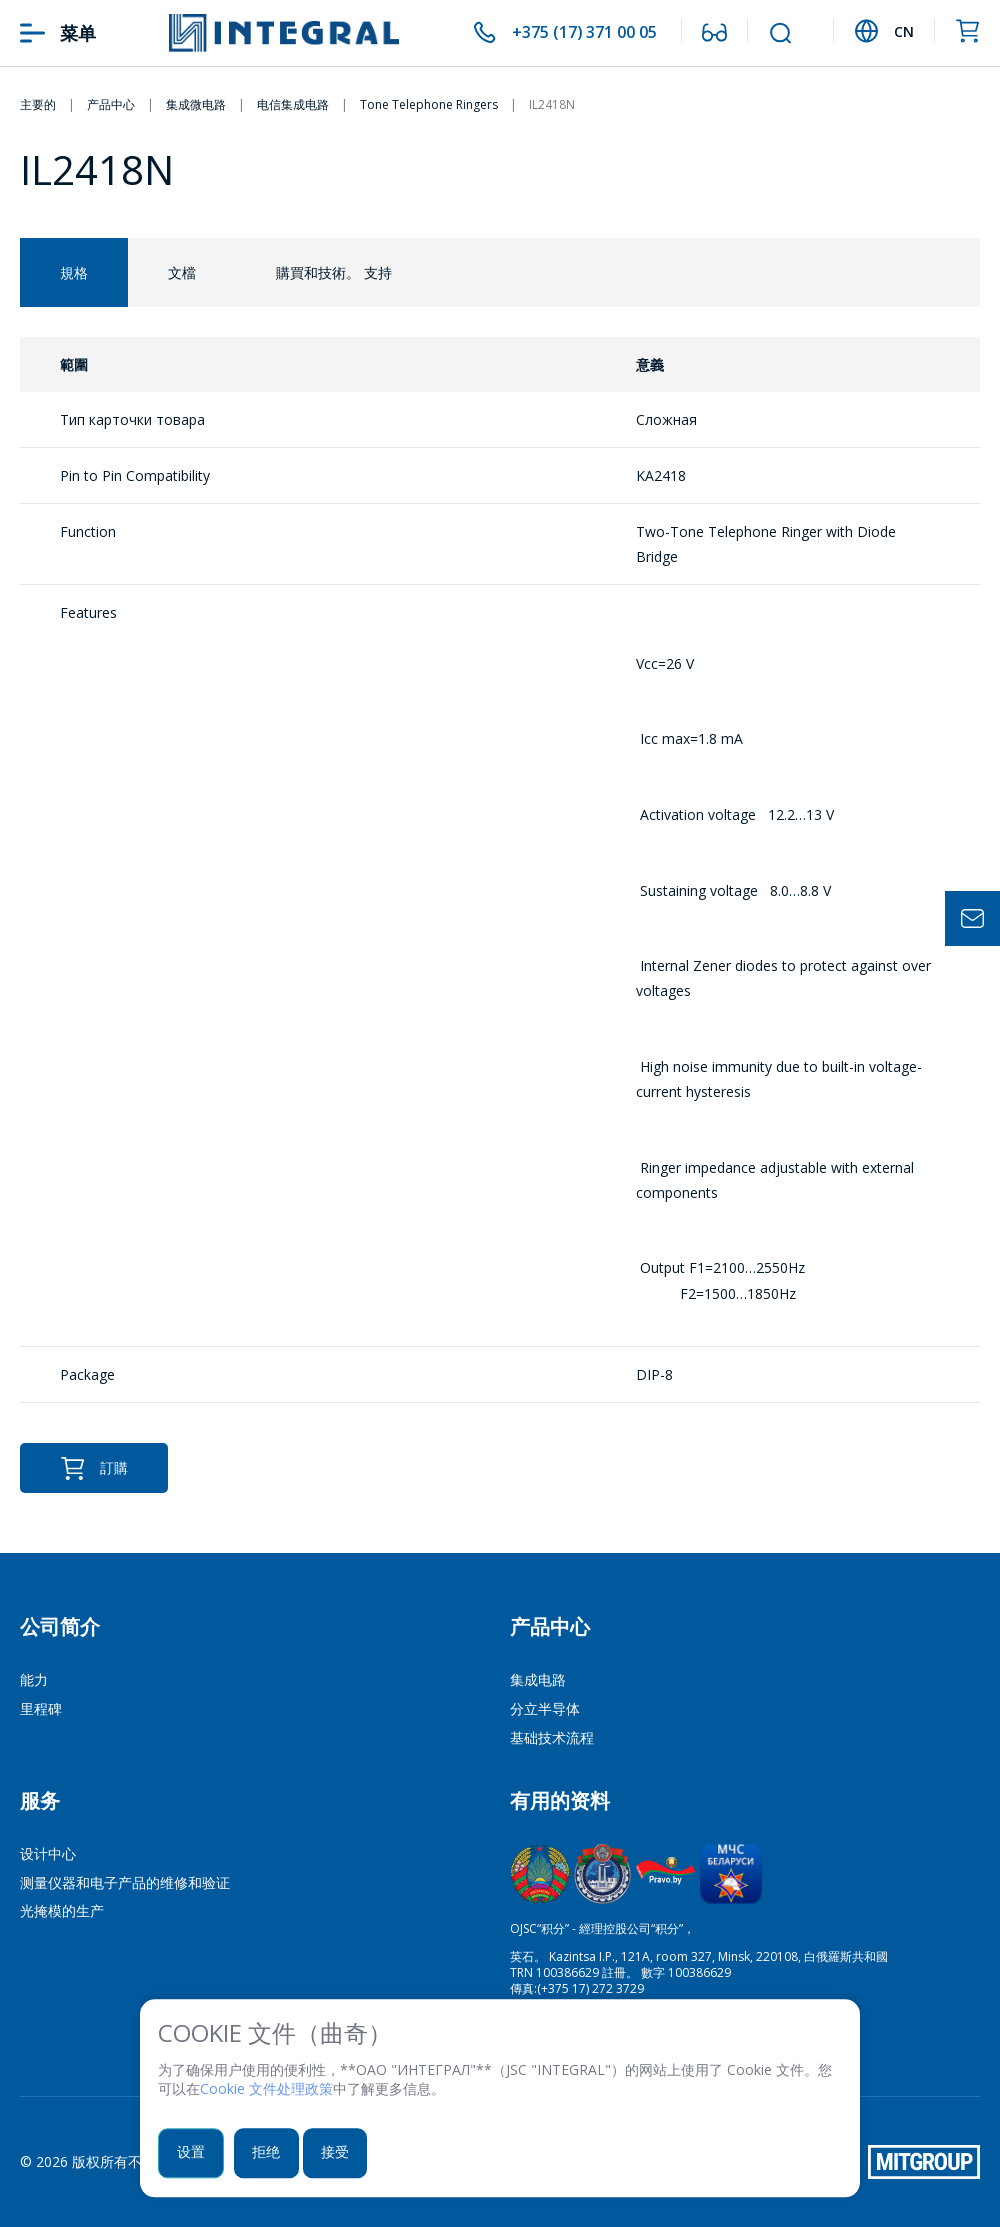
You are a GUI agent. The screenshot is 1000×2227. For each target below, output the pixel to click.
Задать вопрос (972, 918)
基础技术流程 (552, 1737)
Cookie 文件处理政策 (266, 2090)
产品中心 (550, 1626)
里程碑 (41, 1708)
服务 (40, 1800)
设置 (193, 2153)
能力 (34, 1679)
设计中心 (48, 1853)
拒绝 (272, 2153)
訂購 (94, 1468)
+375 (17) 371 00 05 (577, 33)
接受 (344, 2153)
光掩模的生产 (62, 1910)
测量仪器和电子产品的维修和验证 (125, 1882)
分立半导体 (545, 1708)
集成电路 (538, 1679)
